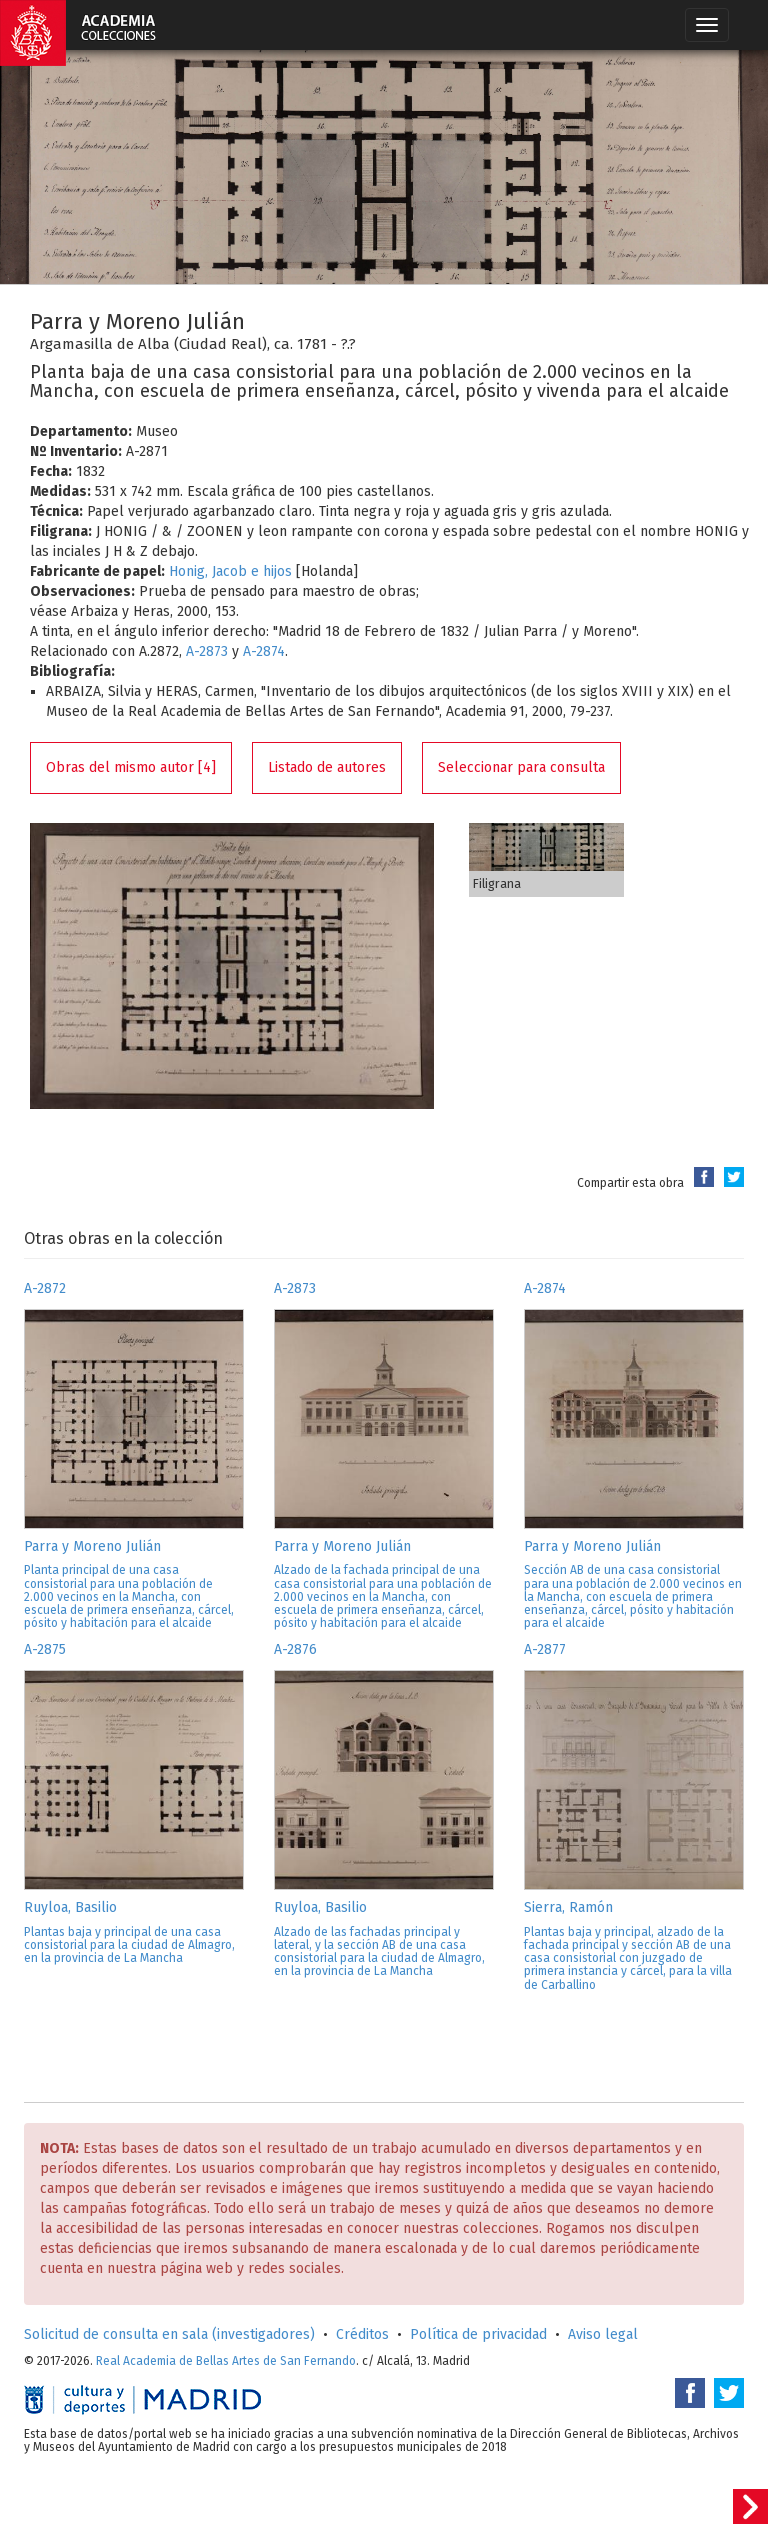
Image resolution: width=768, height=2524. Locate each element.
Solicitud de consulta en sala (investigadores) (169, 2334)
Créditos (362, 2334)
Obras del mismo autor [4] (131, 767)
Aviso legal (603, 2334)
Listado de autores (327, 767)
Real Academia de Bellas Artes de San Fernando (226, 2361)
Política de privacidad (478, 2334)
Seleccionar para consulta (521, 767)
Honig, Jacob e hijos (230, 571)
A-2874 (264, 651)
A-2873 (207, 651)
